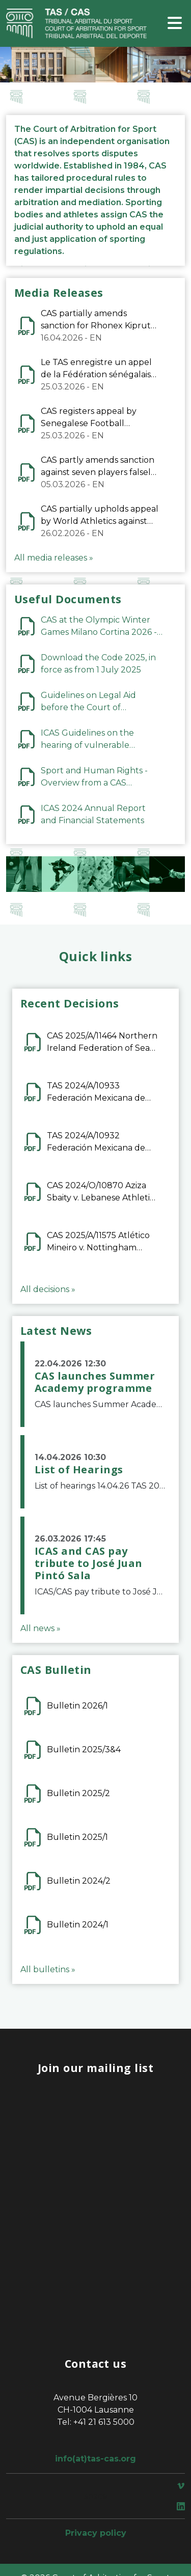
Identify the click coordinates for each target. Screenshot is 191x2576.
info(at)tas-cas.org (95, 2458)
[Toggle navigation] (175, 23)
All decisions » (47, 1289)
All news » (40, 1628)
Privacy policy (95, 2533)
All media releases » (53, 558)
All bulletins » (47, 1969)
